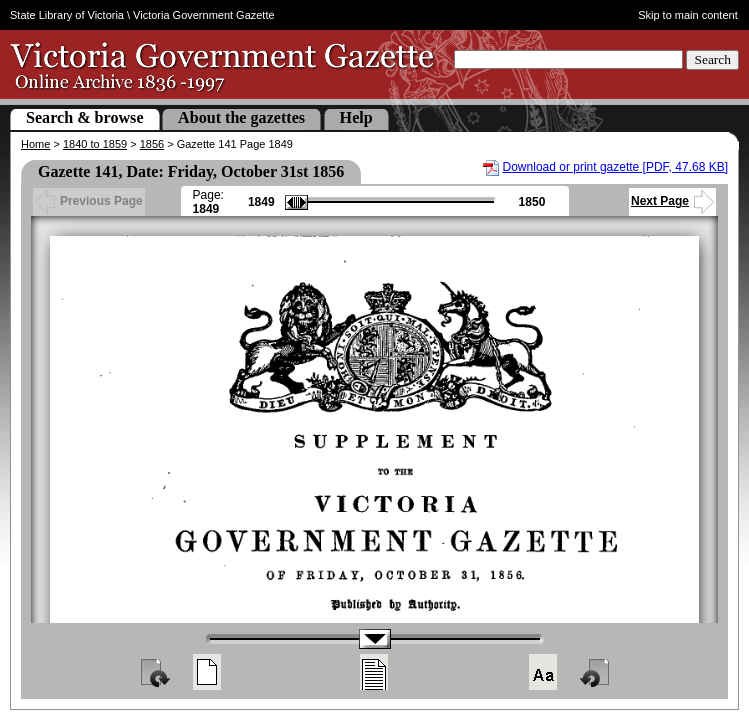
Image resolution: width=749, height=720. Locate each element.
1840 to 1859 (95, 144)
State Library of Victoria (67, 15)
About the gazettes (241, 117)
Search (712, 59)
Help (356, 117)
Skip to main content (688, 15)
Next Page (672, 201)
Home (35, 144)
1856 (152, 144)
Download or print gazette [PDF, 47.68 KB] (615, 167)
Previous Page (89, 201)
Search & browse (85, 117)
